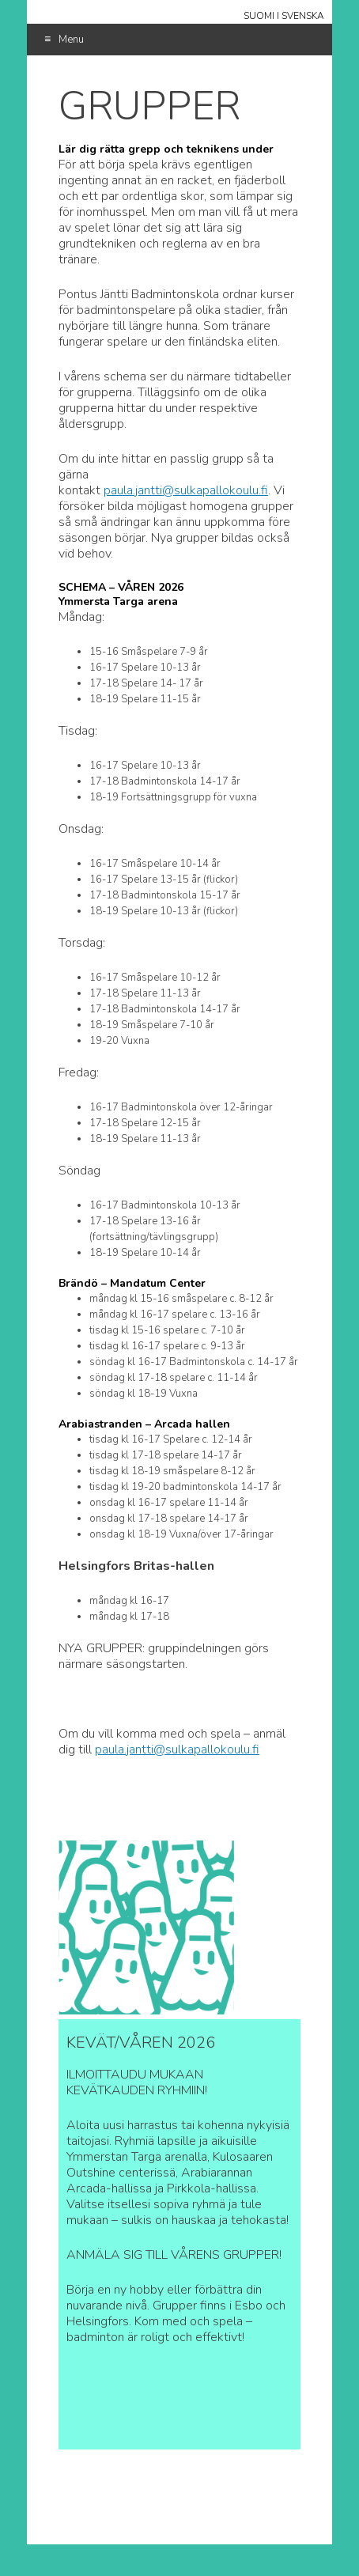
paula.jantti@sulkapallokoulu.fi (186, 490)
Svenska (303, 15)
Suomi (259, 15)
